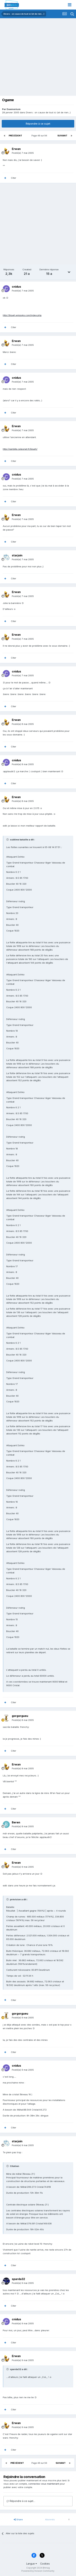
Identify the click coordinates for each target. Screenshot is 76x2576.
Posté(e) (23, 152)
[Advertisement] (38, 58)
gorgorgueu (20, 1716)
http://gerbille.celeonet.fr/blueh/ (20, 449)
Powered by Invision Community (37, 2571)
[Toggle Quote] (7, 839)
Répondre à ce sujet (38, 123)
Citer (13, 177)
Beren (16, 1822)
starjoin (17, 555)
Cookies (45, 2563)
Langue (31, 2563)
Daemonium (14, 109)
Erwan (16, 149)
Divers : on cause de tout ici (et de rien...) (48, 112)
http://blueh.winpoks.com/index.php (22, 315)
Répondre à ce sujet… (21, 2500)
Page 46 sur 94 (39, 135)
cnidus (16, 286)
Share (18, 2519)
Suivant (62, 135)
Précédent (15, 135)
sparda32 (18, 2279)
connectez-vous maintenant (43, 2483)
